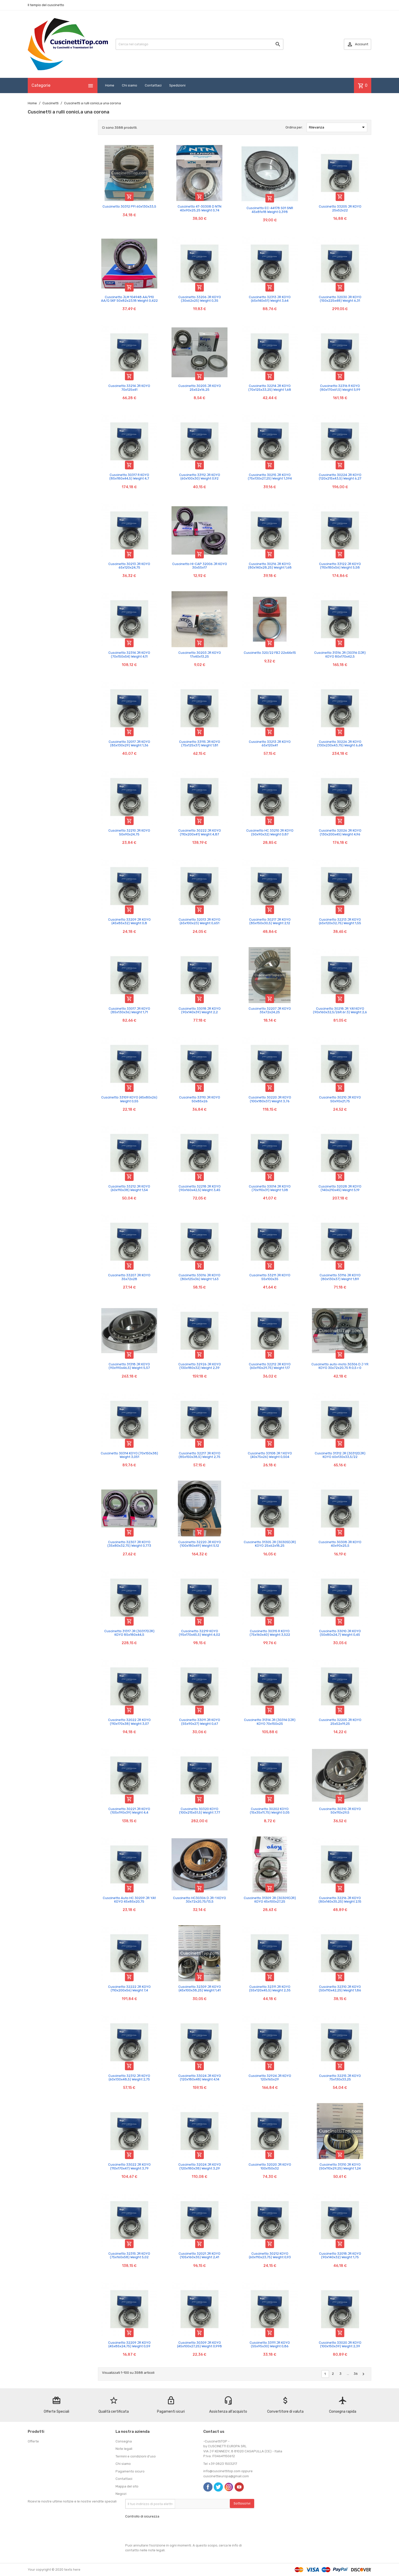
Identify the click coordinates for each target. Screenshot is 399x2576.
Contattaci (153, 85)
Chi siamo (129, 85)
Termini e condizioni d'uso (136, 2456)
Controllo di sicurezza (142, 2516)
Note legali (124, 2449)
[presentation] (164, 2531)
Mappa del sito (127, 2486)
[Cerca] (199, 44)
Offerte (33, 2441)
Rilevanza (337, 127)
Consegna (124, 2441)
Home (109, 85)
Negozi (121, 2494)
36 (356, 2374)
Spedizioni (177, 85)
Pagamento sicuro (130, 2471)
